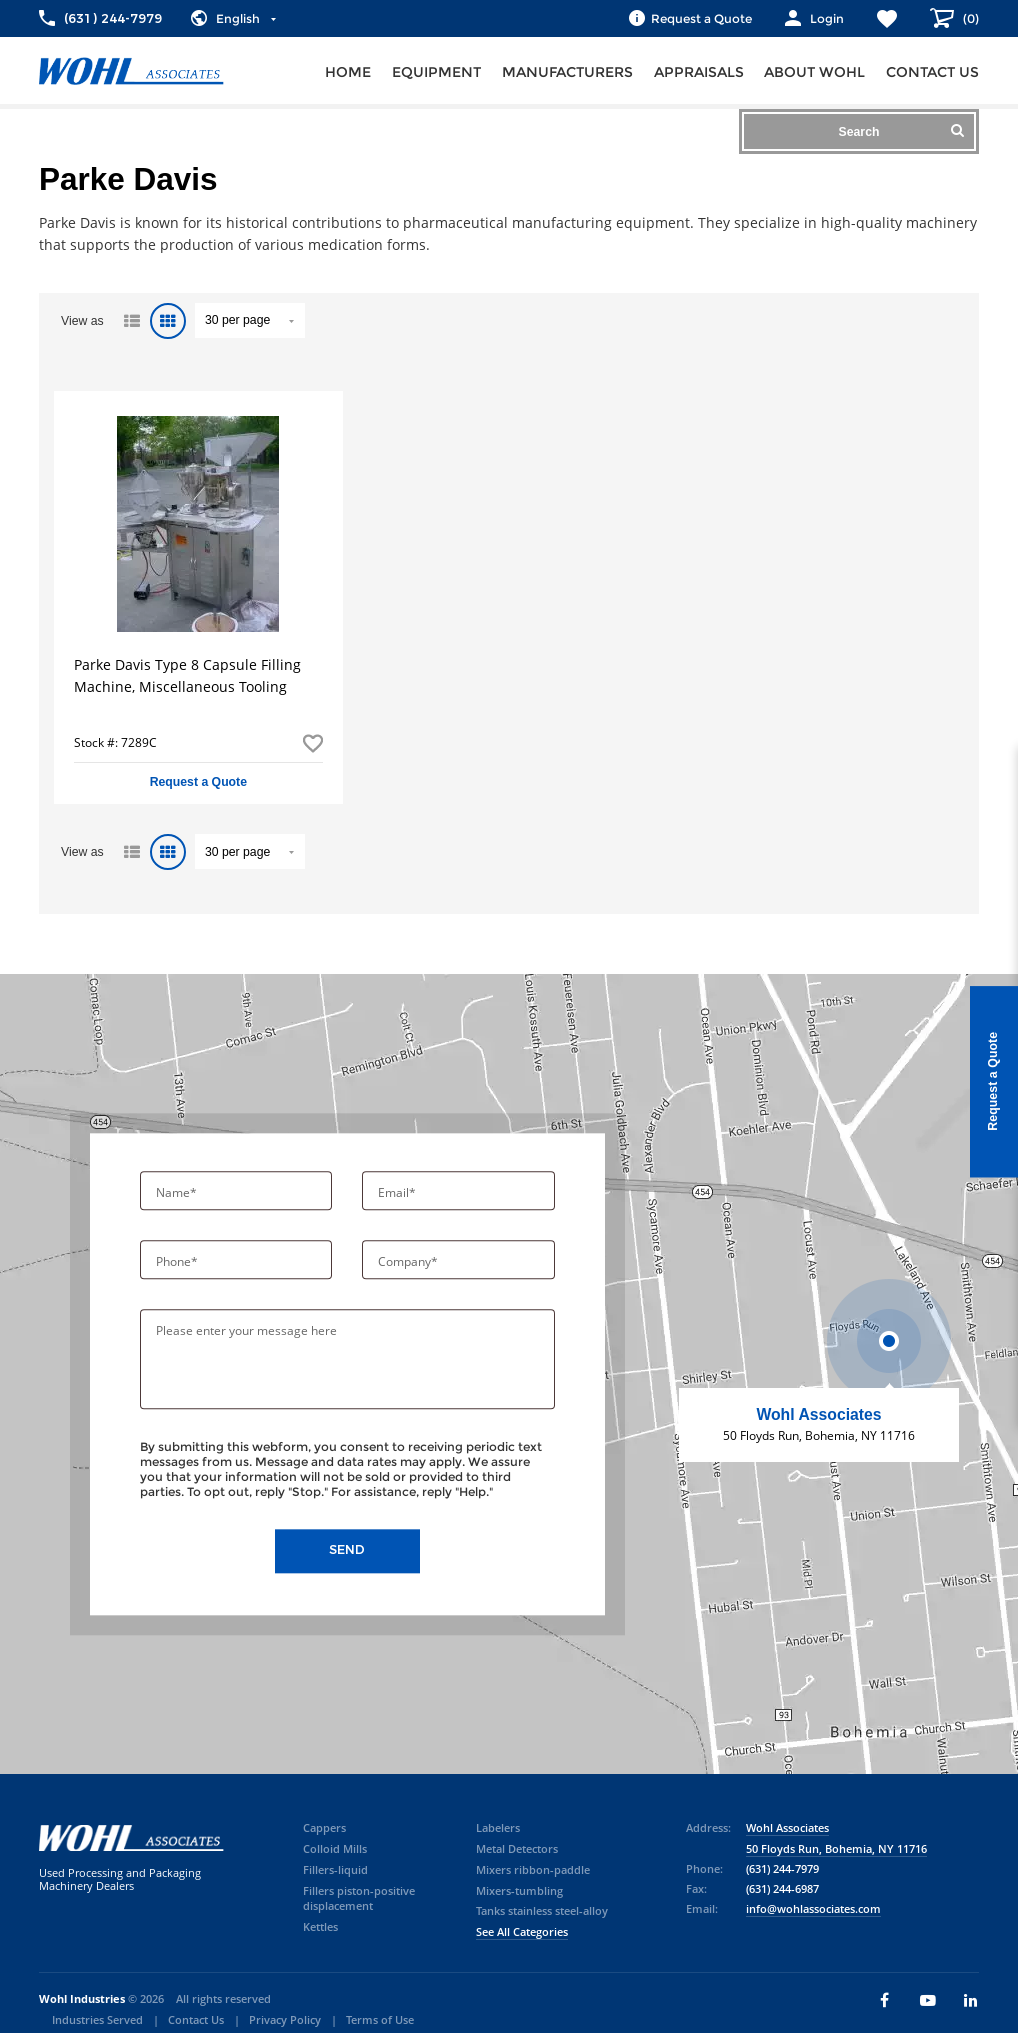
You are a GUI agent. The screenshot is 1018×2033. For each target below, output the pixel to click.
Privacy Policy (285, 2020)
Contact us (932, 72)
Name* (178, 1193)
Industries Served (97, 2020)
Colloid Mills (335, 1849)
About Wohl (814, 72)
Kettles (320, 1927)
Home (348, 72)
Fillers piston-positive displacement (359, 1899)
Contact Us (196, 2020)
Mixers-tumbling (519, 1891)
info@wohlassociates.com (813, 1909)
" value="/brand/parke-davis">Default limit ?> (250, 320)
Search (901, 131)
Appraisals (699, 72)
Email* (398, 1193)
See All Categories (522, 1932)
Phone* (178, 1262)
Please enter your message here (246, 1331)
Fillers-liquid (335, 1870)
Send (347, 1550)
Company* (409, 1262)
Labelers (498, 1828)
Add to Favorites (313, 743)
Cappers (324, 1828)
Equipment (436, 72)
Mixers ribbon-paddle (533, 1870)
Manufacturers (567, 72)
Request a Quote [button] (198, 782)
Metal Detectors (517, 1849)
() (969, 18)
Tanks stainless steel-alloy (542, 1911)
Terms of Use (380, 2020)
